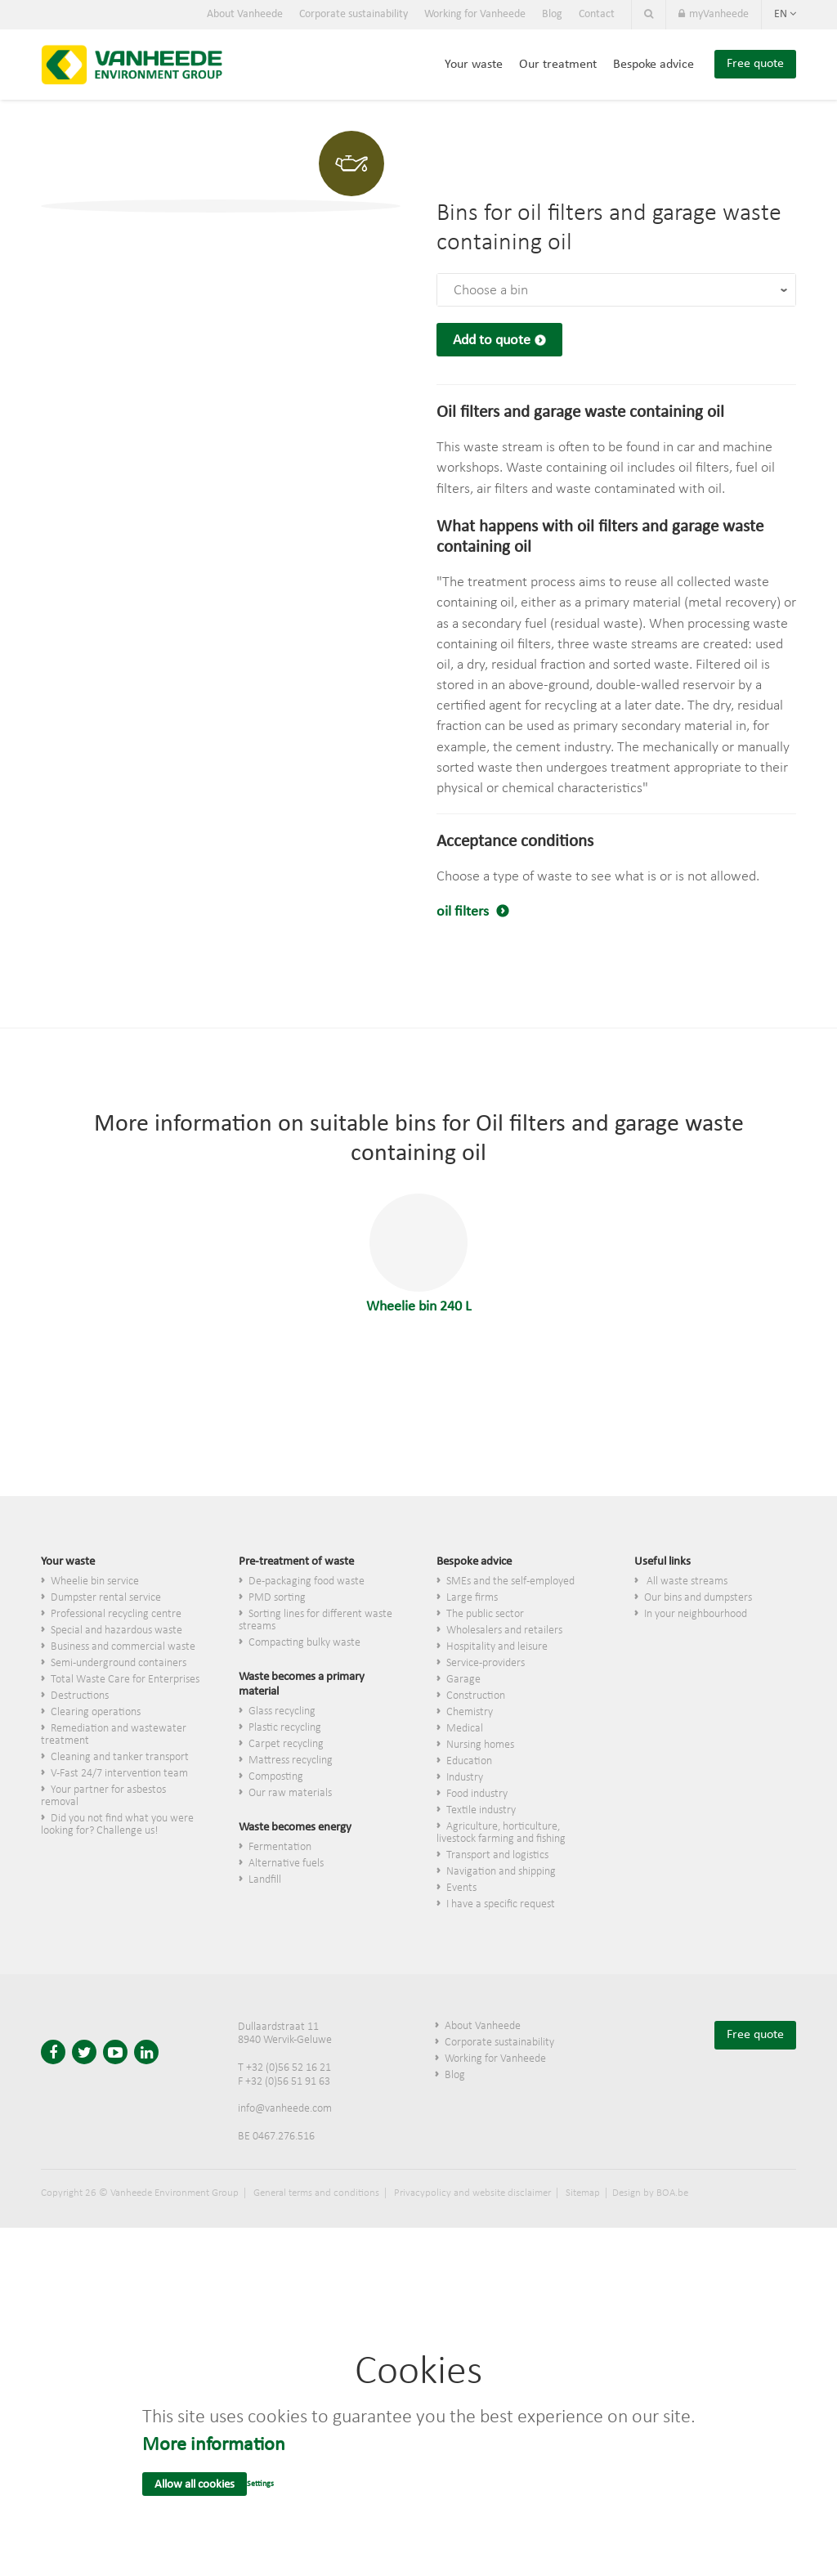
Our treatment (558, 64)
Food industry (477, 1794)
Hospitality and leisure (497, 1647)
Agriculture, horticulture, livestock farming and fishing (501, 1833)
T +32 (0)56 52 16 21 (284, 2068)
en (785, 14)
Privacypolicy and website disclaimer (472, 2193)
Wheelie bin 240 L (419, 1254)
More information (213, 2445)
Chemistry (469, 1712)
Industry (464, 1778)
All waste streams (685, 1581)
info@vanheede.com (285, 2109)
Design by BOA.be (650, 2193)
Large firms (472, 1598)
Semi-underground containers (118, 1663)
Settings (260, 2484)
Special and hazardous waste (116, 1630)
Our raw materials (290, 1793)
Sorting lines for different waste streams (315, 1620)
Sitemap (583, 2193)
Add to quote (491, 340)
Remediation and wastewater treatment (113, 1735)
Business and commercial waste (123, 1647)
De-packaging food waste (306, 1581)
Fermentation (279, 1847)
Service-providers (485, 1663)
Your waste (474, 64)
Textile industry (481, 1810)
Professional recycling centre (116, 1614)
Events (461, 1888)
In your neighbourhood (695, 1614)
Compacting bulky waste (304, 1643)
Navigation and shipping (501, 1872)
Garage (463, 1679)
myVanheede (713, 14)
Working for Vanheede (475, 14)
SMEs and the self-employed (510, 1581)
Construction (475, 1696)
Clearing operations (96, 1712)
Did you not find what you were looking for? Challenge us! (117, 1824)
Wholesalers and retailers (504, 1630)
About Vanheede (245, 14)
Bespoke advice (653, 64)
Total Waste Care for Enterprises (125, 1679)
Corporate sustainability (353, 14)
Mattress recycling (290, 1760)
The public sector (485, 1614)
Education (469, 1761)
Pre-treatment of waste (296, 1562)
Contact (597, 14)
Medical (464, 1729)
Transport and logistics (497, 1855)
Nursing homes (480, 1745)
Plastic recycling (284, 1728)
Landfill (264, 1880)
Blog (552, 14)
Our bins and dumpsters (698, 1598)
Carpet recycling (286, 1744)
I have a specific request (500, 1904)
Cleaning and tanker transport (120, 1757)
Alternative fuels (286, 1863)
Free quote (755, 63)
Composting (275, 1777)
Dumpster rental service (106, 1598)
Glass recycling (282, 1711)
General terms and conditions (316, 2193)
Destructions (80, 1696)
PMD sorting (277, 1598)
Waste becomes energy (295, 1827)
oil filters (464, 912)
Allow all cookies (194, 2485)
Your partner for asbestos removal (103, 1796)
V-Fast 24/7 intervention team (119, 1773)
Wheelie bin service (95, 1581)
